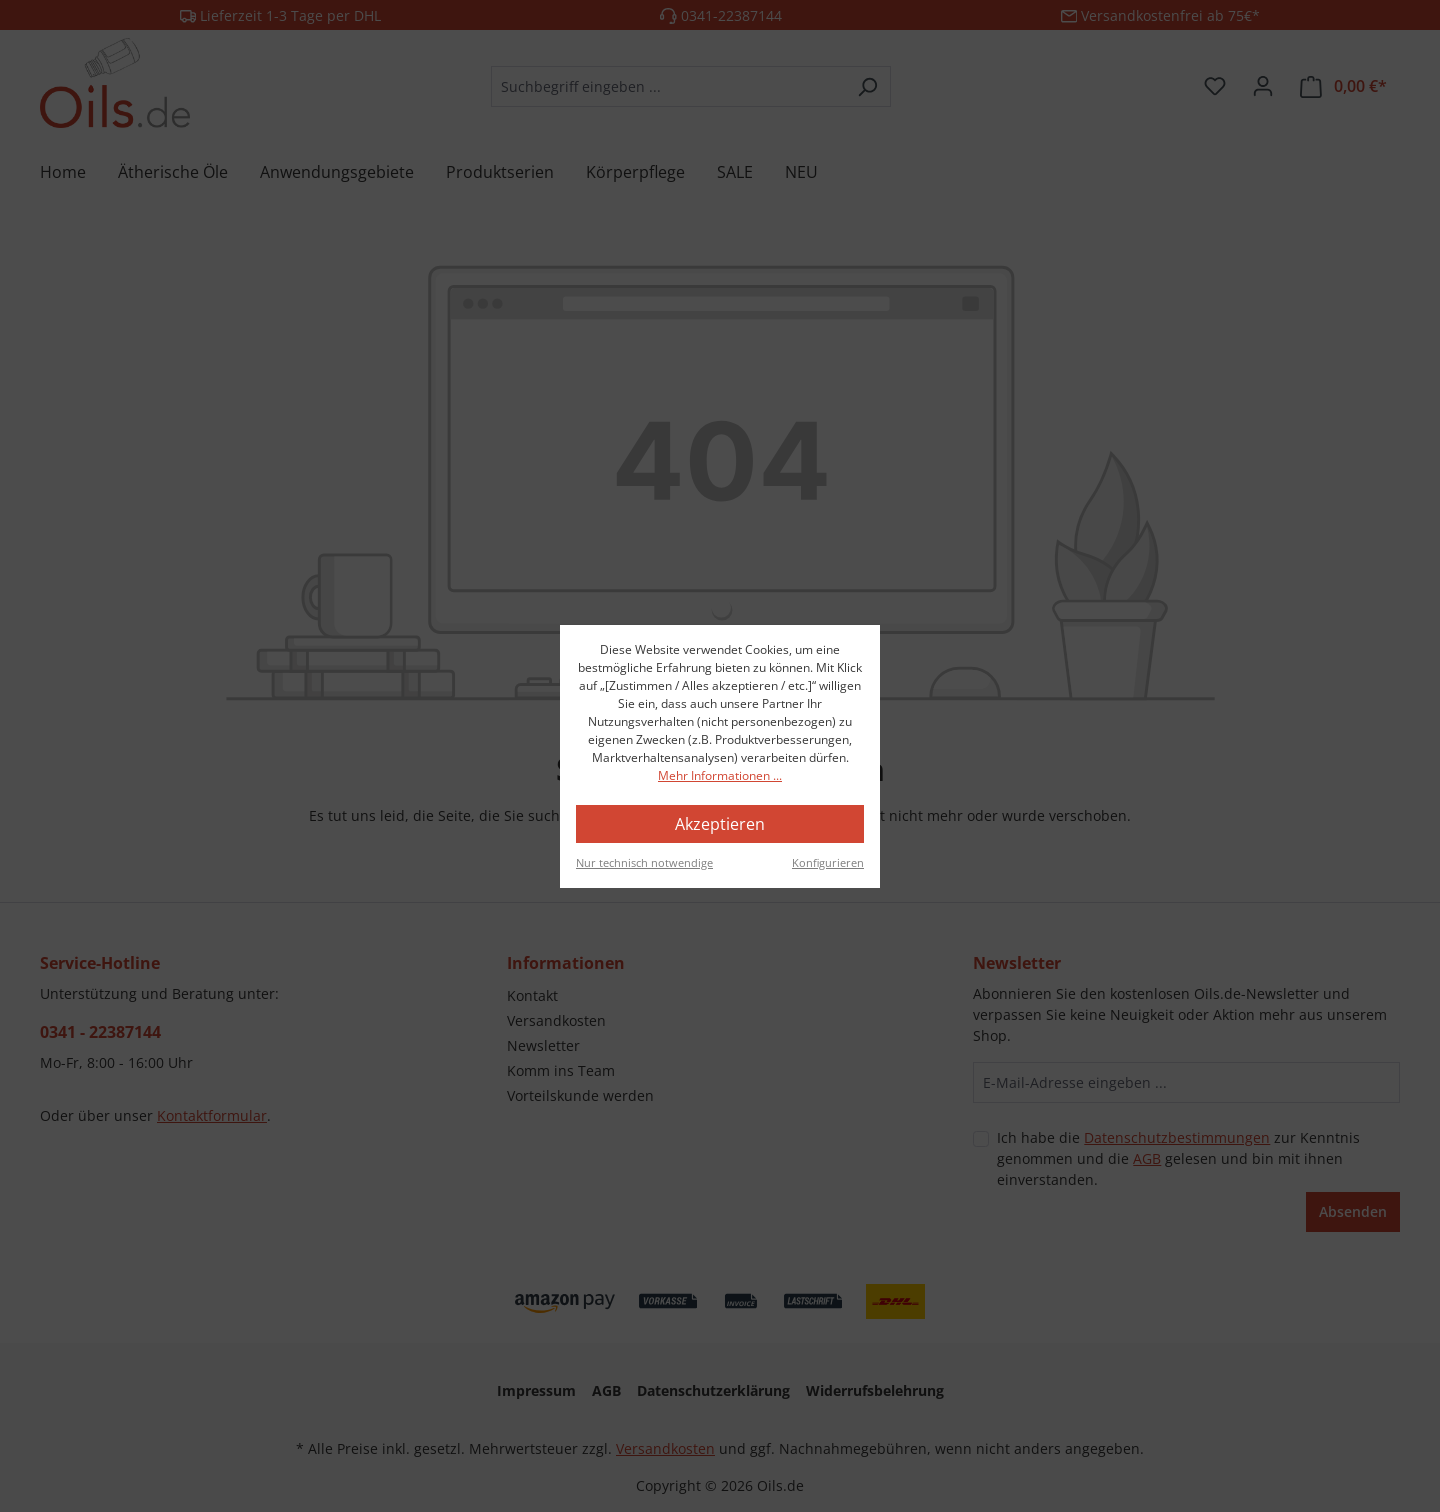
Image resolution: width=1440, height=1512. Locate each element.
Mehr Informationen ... (720, 775)
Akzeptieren (720, 824)
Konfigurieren (828, 862)
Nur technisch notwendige (644, 862)
